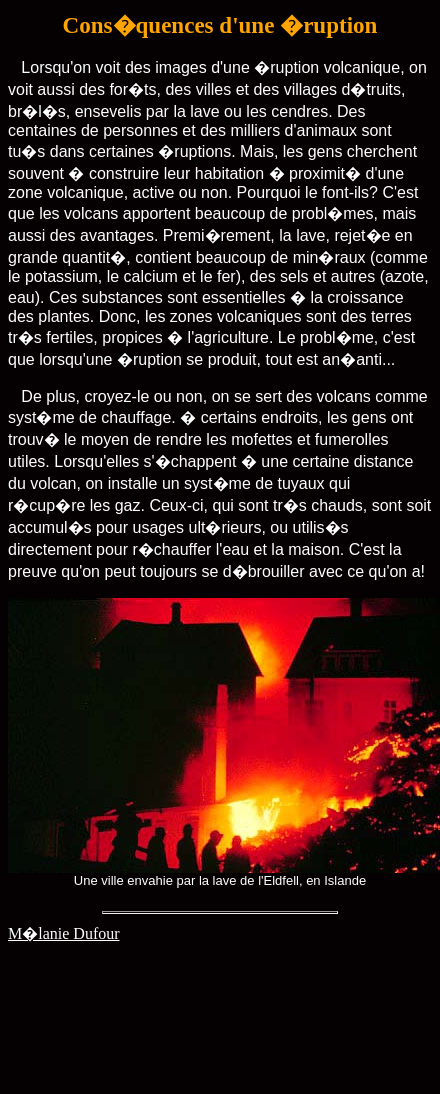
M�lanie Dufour (64, 933)
